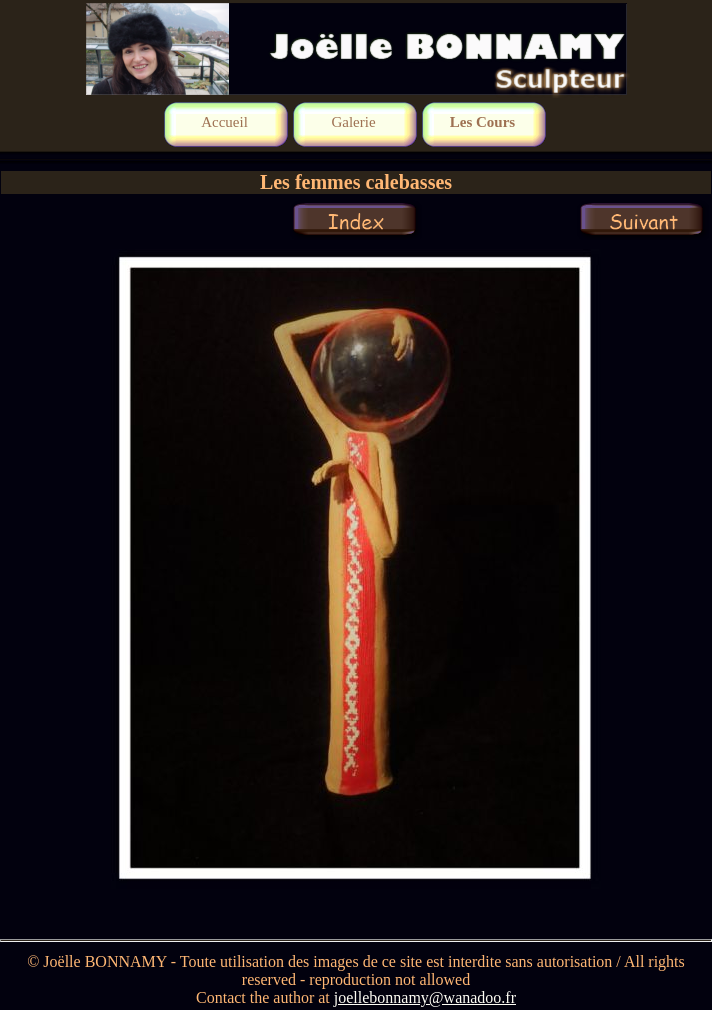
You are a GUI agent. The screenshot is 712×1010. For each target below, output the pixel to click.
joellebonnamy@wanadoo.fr (425, 997)
